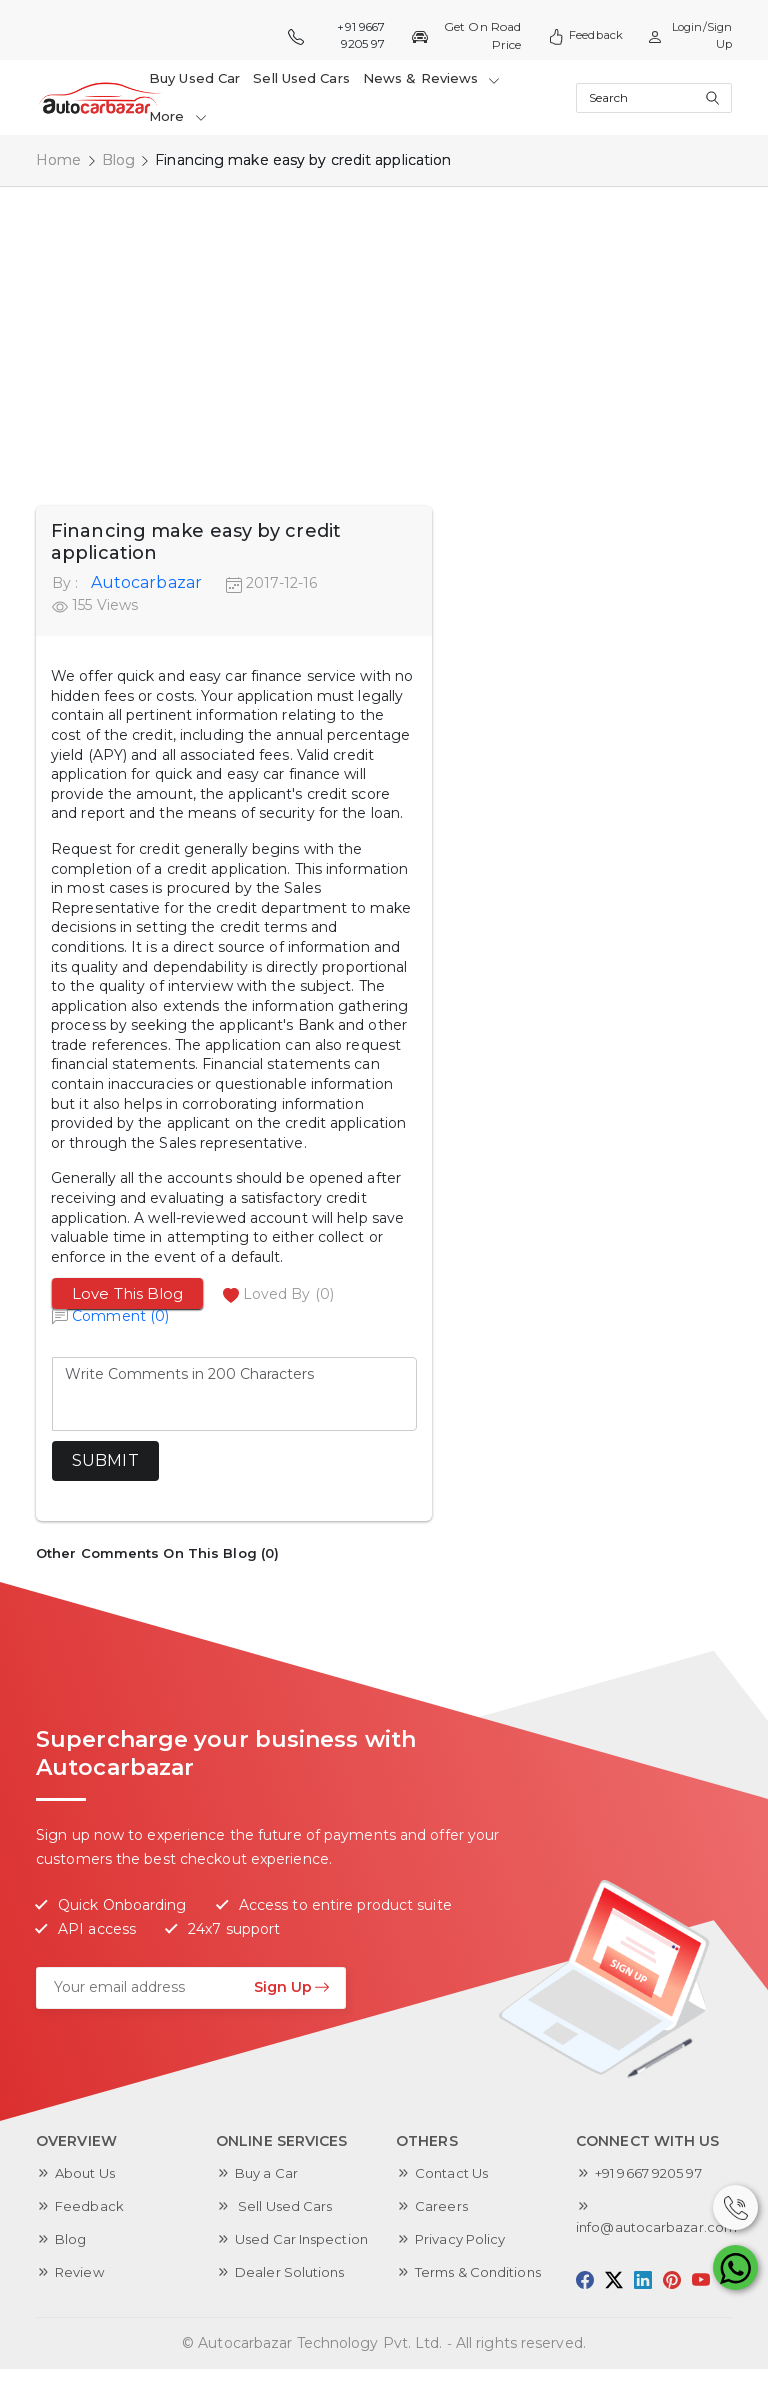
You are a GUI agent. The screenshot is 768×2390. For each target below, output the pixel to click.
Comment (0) (120, 1316)
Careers (442, 2206)
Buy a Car (269, 2173)
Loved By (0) (288, 1294)
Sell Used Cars (298, 78)
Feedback (579, 36)
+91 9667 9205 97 (336, 35)
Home (58, 160)
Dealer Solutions (293, 2293)
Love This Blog (127, 1293)
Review (81, 2272)
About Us (88, 2173)
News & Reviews (426, 78)
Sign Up (292, 1987)
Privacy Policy (464, 2239)
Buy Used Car (194, 78)
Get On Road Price (461, 35)
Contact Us (454, 2173)
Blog (118, 160)
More (178, 116)
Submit (105, 1460)
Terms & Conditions (483, 2272)
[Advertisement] (384, 336)
